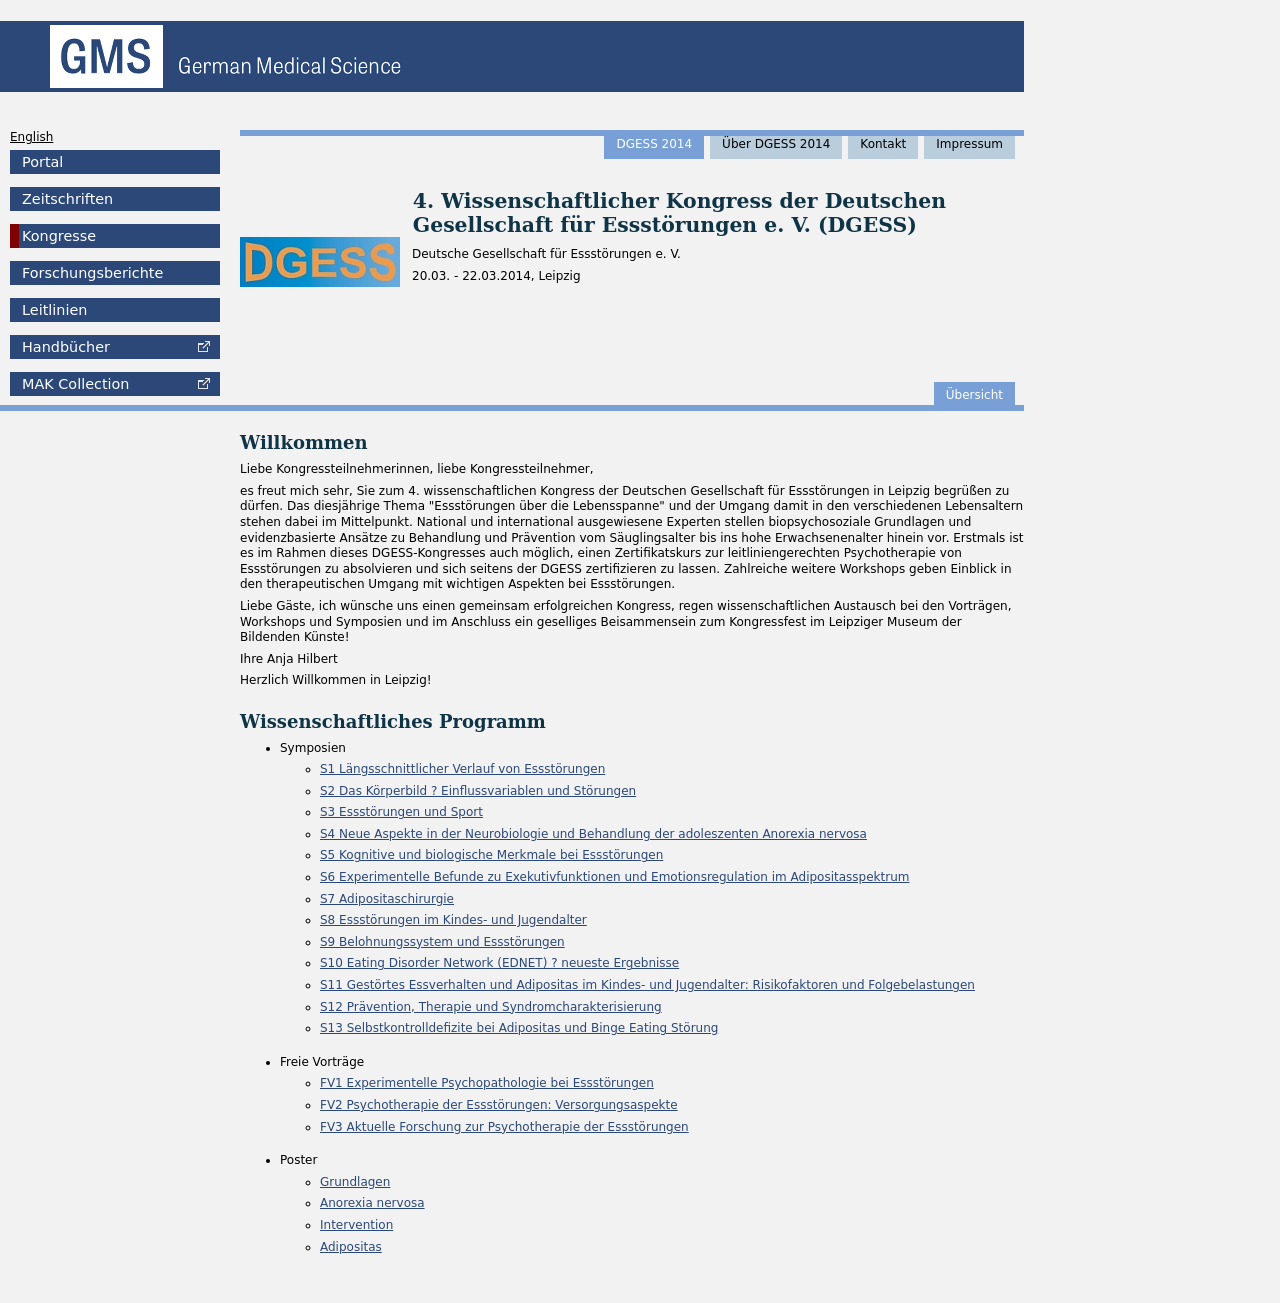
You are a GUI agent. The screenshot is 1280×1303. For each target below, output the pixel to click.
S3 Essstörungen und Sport (401, 812)
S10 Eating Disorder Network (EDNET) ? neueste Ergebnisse (499, 963)
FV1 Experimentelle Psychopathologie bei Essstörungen (487, 1083)
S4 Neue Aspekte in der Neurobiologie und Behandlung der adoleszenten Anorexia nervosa (593, 834)
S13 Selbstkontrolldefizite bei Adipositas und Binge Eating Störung (519, 1028)
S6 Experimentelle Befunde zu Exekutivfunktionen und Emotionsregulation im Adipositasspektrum (614, 877)
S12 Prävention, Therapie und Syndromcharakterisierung (491, 1007)
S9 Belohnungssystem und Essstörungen (442, 942)
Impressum (969, 144)
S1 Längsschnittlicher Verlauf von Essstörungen (462, 769)
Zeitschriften (67, 199)
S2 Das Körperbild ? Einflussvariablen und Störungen (478, 791)
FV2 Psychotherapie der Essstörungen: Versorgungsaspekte (499, 1105)
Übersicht (974, 395)
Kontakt (883, 144)
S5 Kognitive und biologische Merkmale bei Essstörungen (491, 855)
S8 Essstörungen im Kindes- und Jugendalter (453, 920)
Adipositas (351, 1247)
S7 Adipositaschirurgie (387, 899)
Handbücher (66, 347)
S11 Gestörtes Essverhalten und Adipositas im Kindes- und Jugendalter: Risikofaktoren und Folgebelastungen (647, 985)
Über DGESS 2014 (776, 144)
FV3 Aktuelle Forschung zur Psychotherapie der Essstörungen (504, 1127)
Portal (42, 162)
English (31, 137)
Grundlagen (355, 1182)
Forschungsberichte (92, 273)
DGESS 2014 (654, 144)
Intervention (356, 1225)
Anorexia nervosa (372, 1203)
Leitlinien (54, 310)
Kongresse (59, 236)
